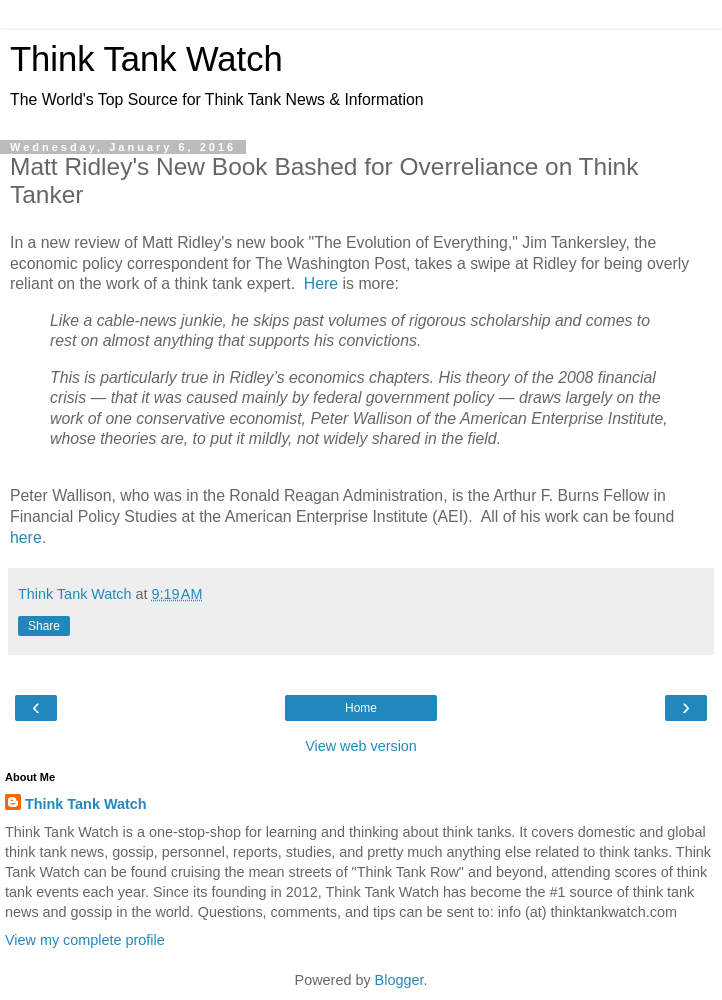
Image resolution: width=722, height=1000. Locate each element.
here (26, 537)
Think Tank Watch (146, 59)
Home (361, 708)
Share (44, 626)
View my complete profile (85, 940)
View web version (361, 746)
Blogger (399, 980)
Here (321, 283)
